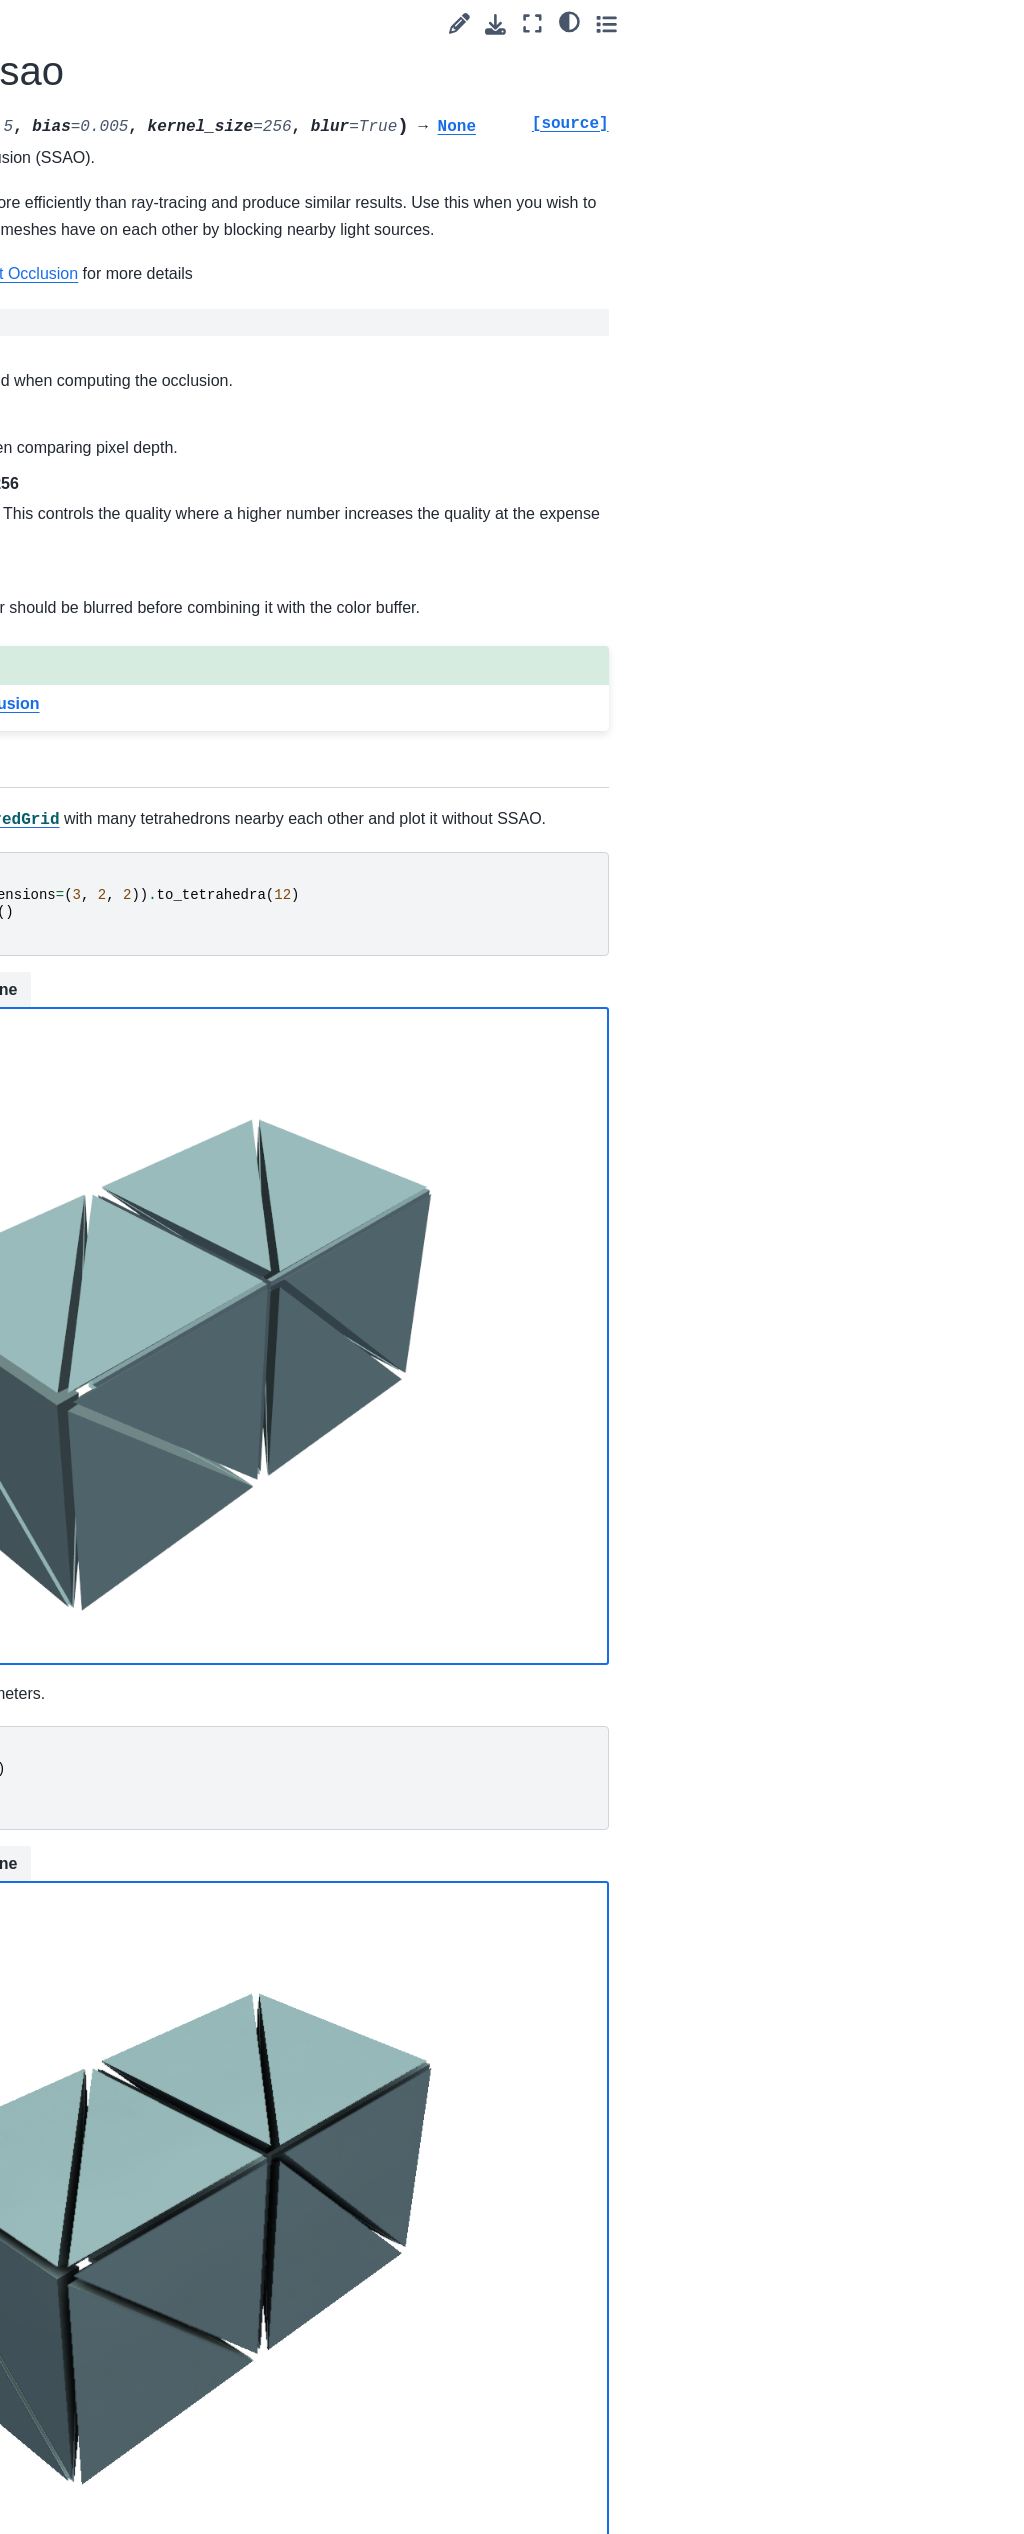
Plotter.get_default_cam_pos (132, 993)
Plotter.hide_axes (129, 1148)
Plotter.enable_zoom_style (129, 565)
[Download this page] (879, 24)
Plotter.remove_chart (132, 2374)
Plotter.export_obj (130, 696)
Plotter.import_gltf (130, 1323)
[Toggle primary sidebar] (239, 23)
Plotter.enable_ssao (129, 208)
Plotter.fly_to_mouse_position (131, 882)
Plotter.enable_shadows (129, 152)
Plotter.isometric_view (129, 1533)
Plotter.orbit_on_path (130, 1874)
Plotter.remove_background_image (131, 2152)
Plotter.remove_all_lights (131, 2096)
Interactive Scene (476, 1068)
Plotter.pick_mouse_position (131, 1985)
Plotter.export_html (126, 652)
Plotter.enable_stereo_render (131, 263)
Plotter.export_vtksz (129, 795)
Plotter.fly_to (113, 839)
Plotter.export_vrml (126, 739)
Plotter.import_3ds (132, 1291)
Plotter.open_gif (124, 1775)
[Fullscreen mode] (916, 23)
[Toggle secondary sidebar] (989, 23)
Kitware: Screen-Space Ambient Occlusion (452, 326)
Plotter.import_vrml (126, 1398)
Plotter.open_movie (131, 1819)
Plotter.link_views (129, 1743)
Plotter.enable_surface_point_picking (132, 331)
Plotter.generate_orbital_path (129, 938)
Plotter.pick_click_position (131, 1930)
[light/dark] (952, 21)
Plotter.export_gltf (130, 608)
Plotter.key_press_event (129, 1644)
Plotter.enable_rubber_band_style (128, 97)
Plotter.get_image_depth (130, 1049)
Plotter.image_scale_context (131, 1247)
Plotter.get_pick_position (131, 1104)
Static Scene (330, 1070)
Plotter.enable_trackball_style (130, 509)
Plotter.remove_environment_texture (131, 2441)
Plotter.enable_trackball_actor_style (131, 454)
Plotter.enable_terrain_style (130, 398)
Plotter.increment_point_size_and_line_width (132, 1466)
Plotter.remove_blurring (130, 2207)
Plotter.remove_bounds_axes (128, 2318)
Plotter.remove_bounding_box (128, 2263)
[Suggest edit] (842, 23)
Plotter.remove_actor (132, 2041)
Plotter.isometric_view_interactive (129, 1588)
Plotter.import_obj (130, 1354)
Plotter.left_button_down (130, 1699)
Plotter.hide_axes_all (129, 1192)
